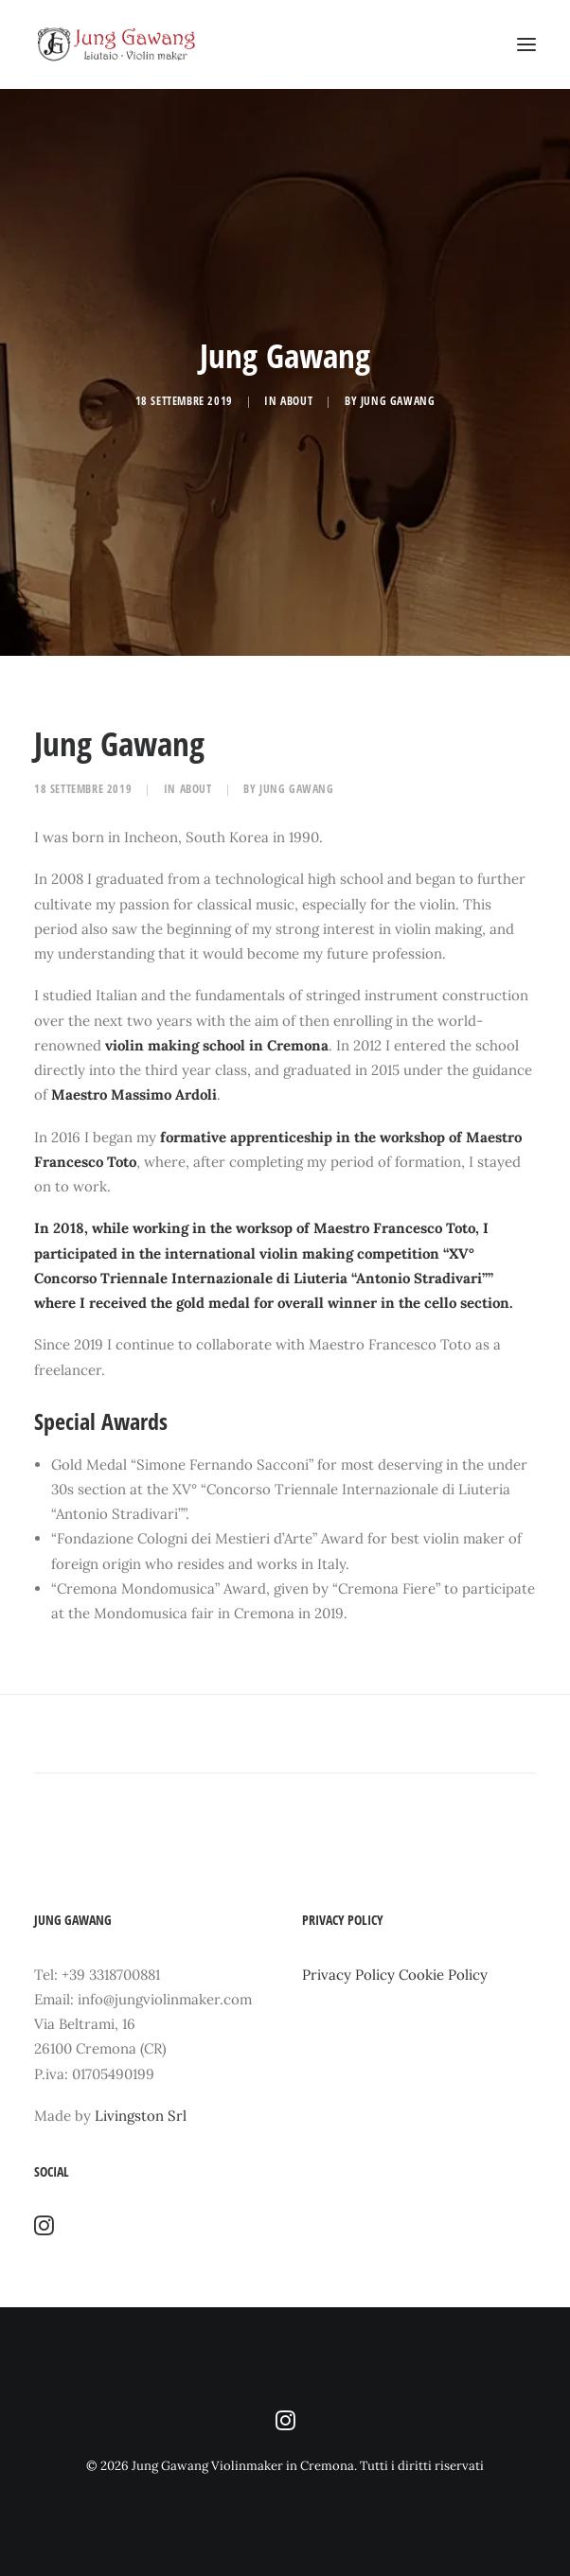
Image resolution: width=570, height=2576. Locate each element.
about (296, 401)
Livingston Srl (141, 2116)
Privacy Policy (348, 1975)
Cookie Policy (443, 1975)
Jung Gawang (398, 401)
